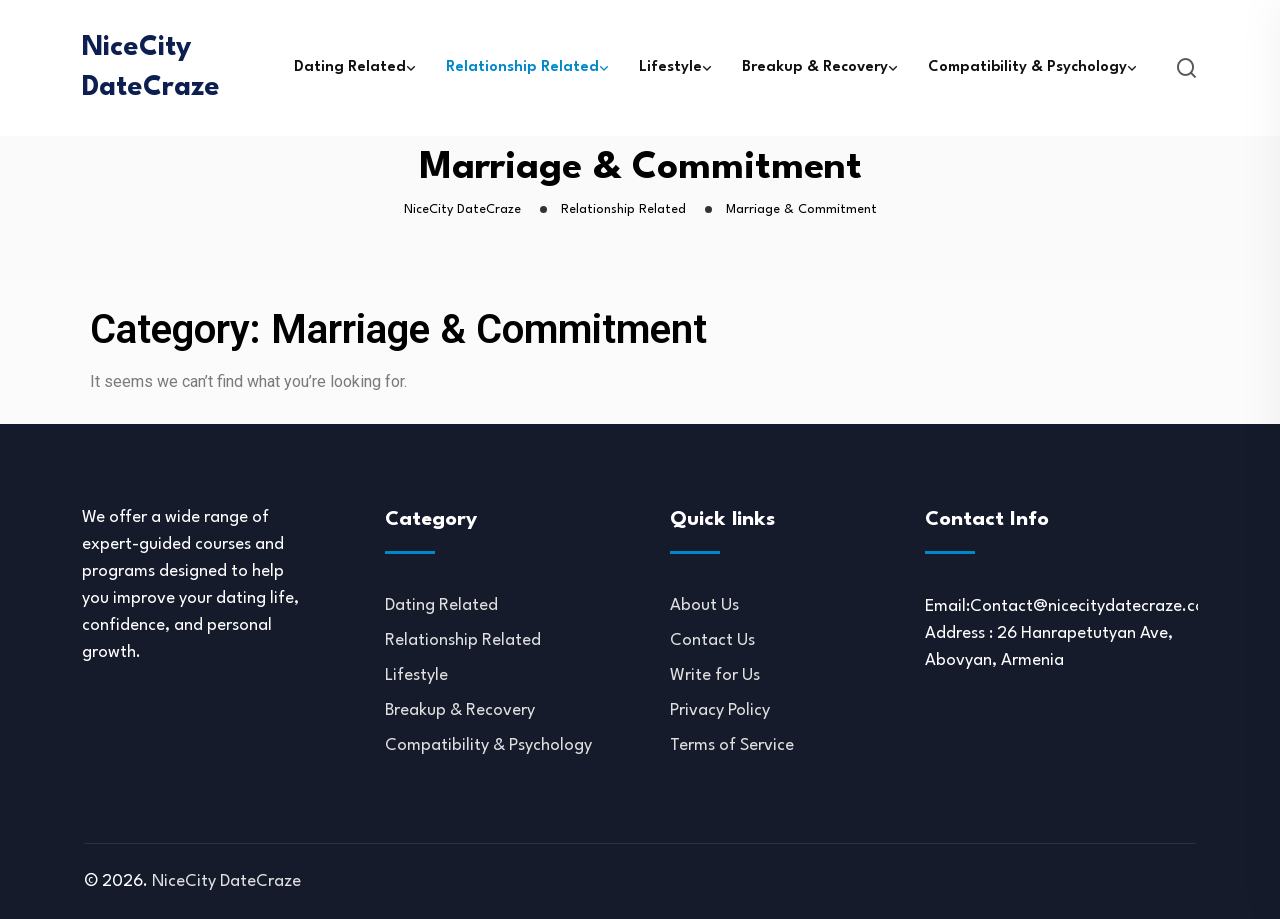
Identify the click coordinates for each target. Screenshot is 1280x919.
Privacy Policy (720, 710)
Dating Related (350, 67)
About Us (704, 605)
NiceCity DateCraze (151, 68)
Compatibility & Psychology (1027, 67)
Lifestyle (670, 67)
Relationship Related (522, 67)
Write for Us (715, 675)
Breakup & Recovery (815, 67)
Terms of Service (732, 745)
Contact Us (712, 640)
